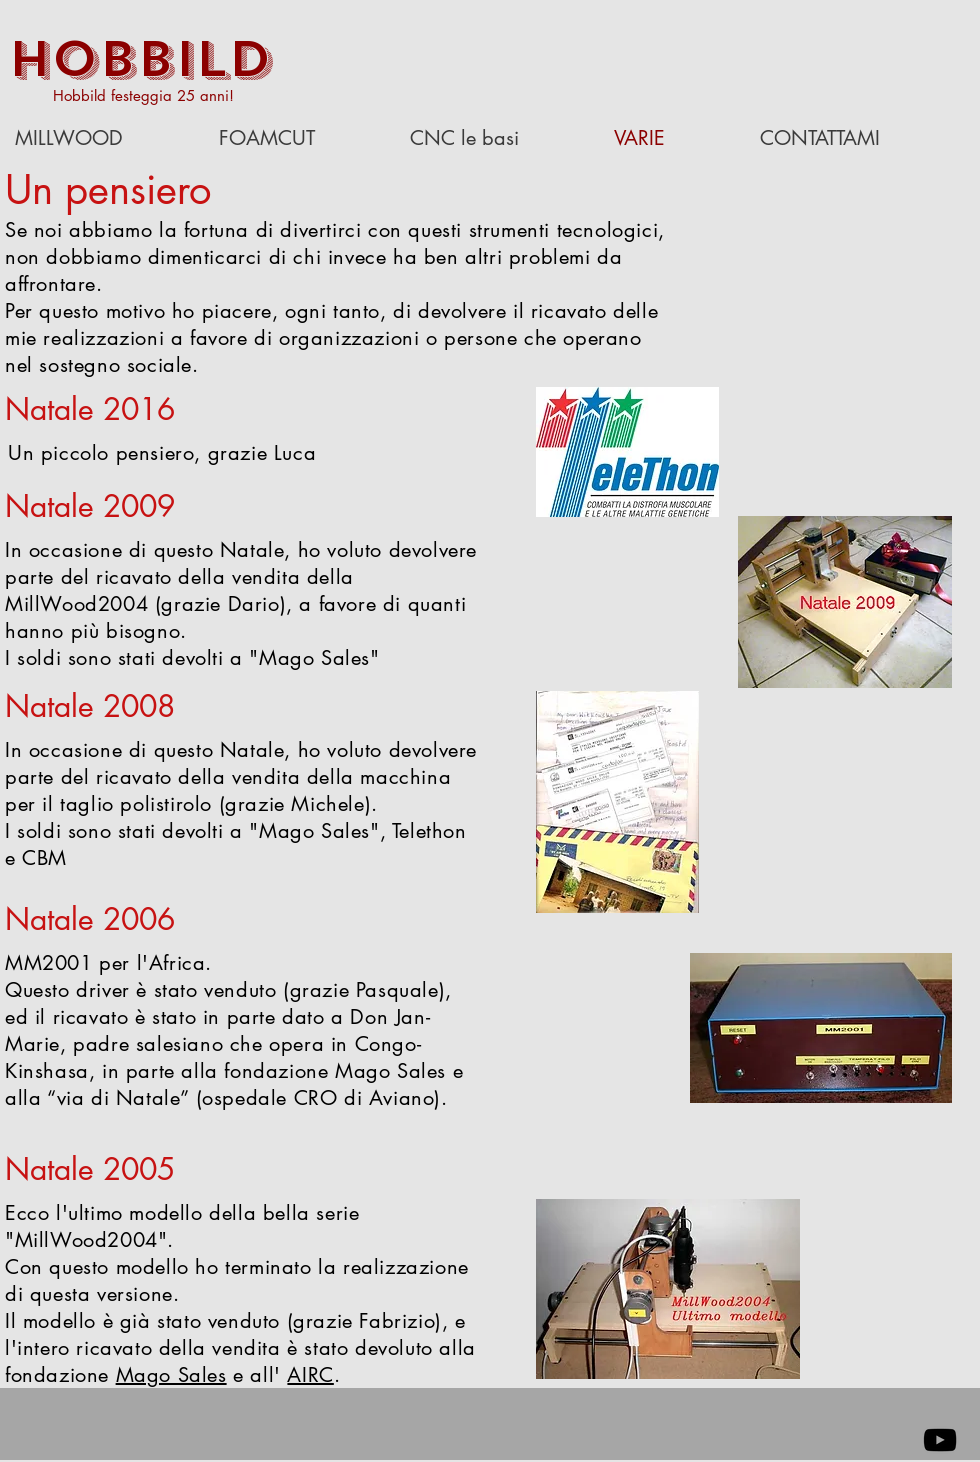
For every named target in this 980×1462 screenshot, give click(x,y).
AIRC (310, 1375)
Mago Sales (171, 1375)
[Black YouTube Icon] (940, 1440)
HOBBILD (140, 59)
